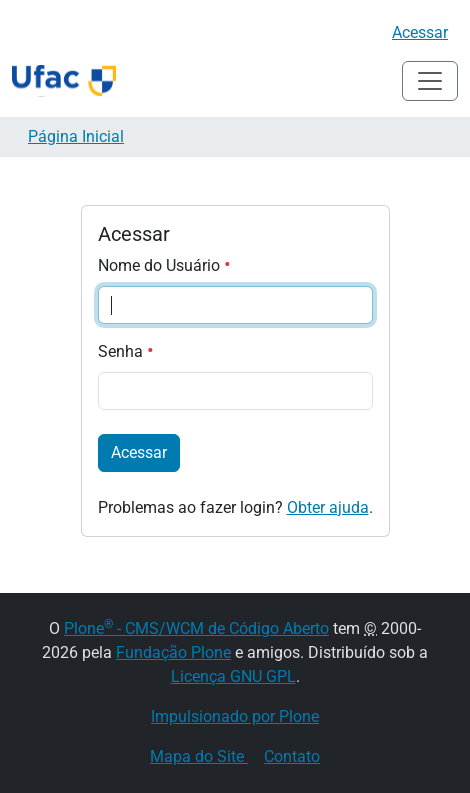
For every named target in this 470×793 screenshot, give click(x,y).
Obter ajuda (328, 507)
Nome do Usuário (164, 265)
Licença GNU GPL (233, 676)
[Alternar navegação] (430, 81)
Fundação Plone (173, 652)
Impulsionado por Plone (235, 716)
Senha (126, 351)
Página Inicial (76, 136)
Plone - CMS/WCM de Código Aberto (196, 628)
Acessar (420, 32)
